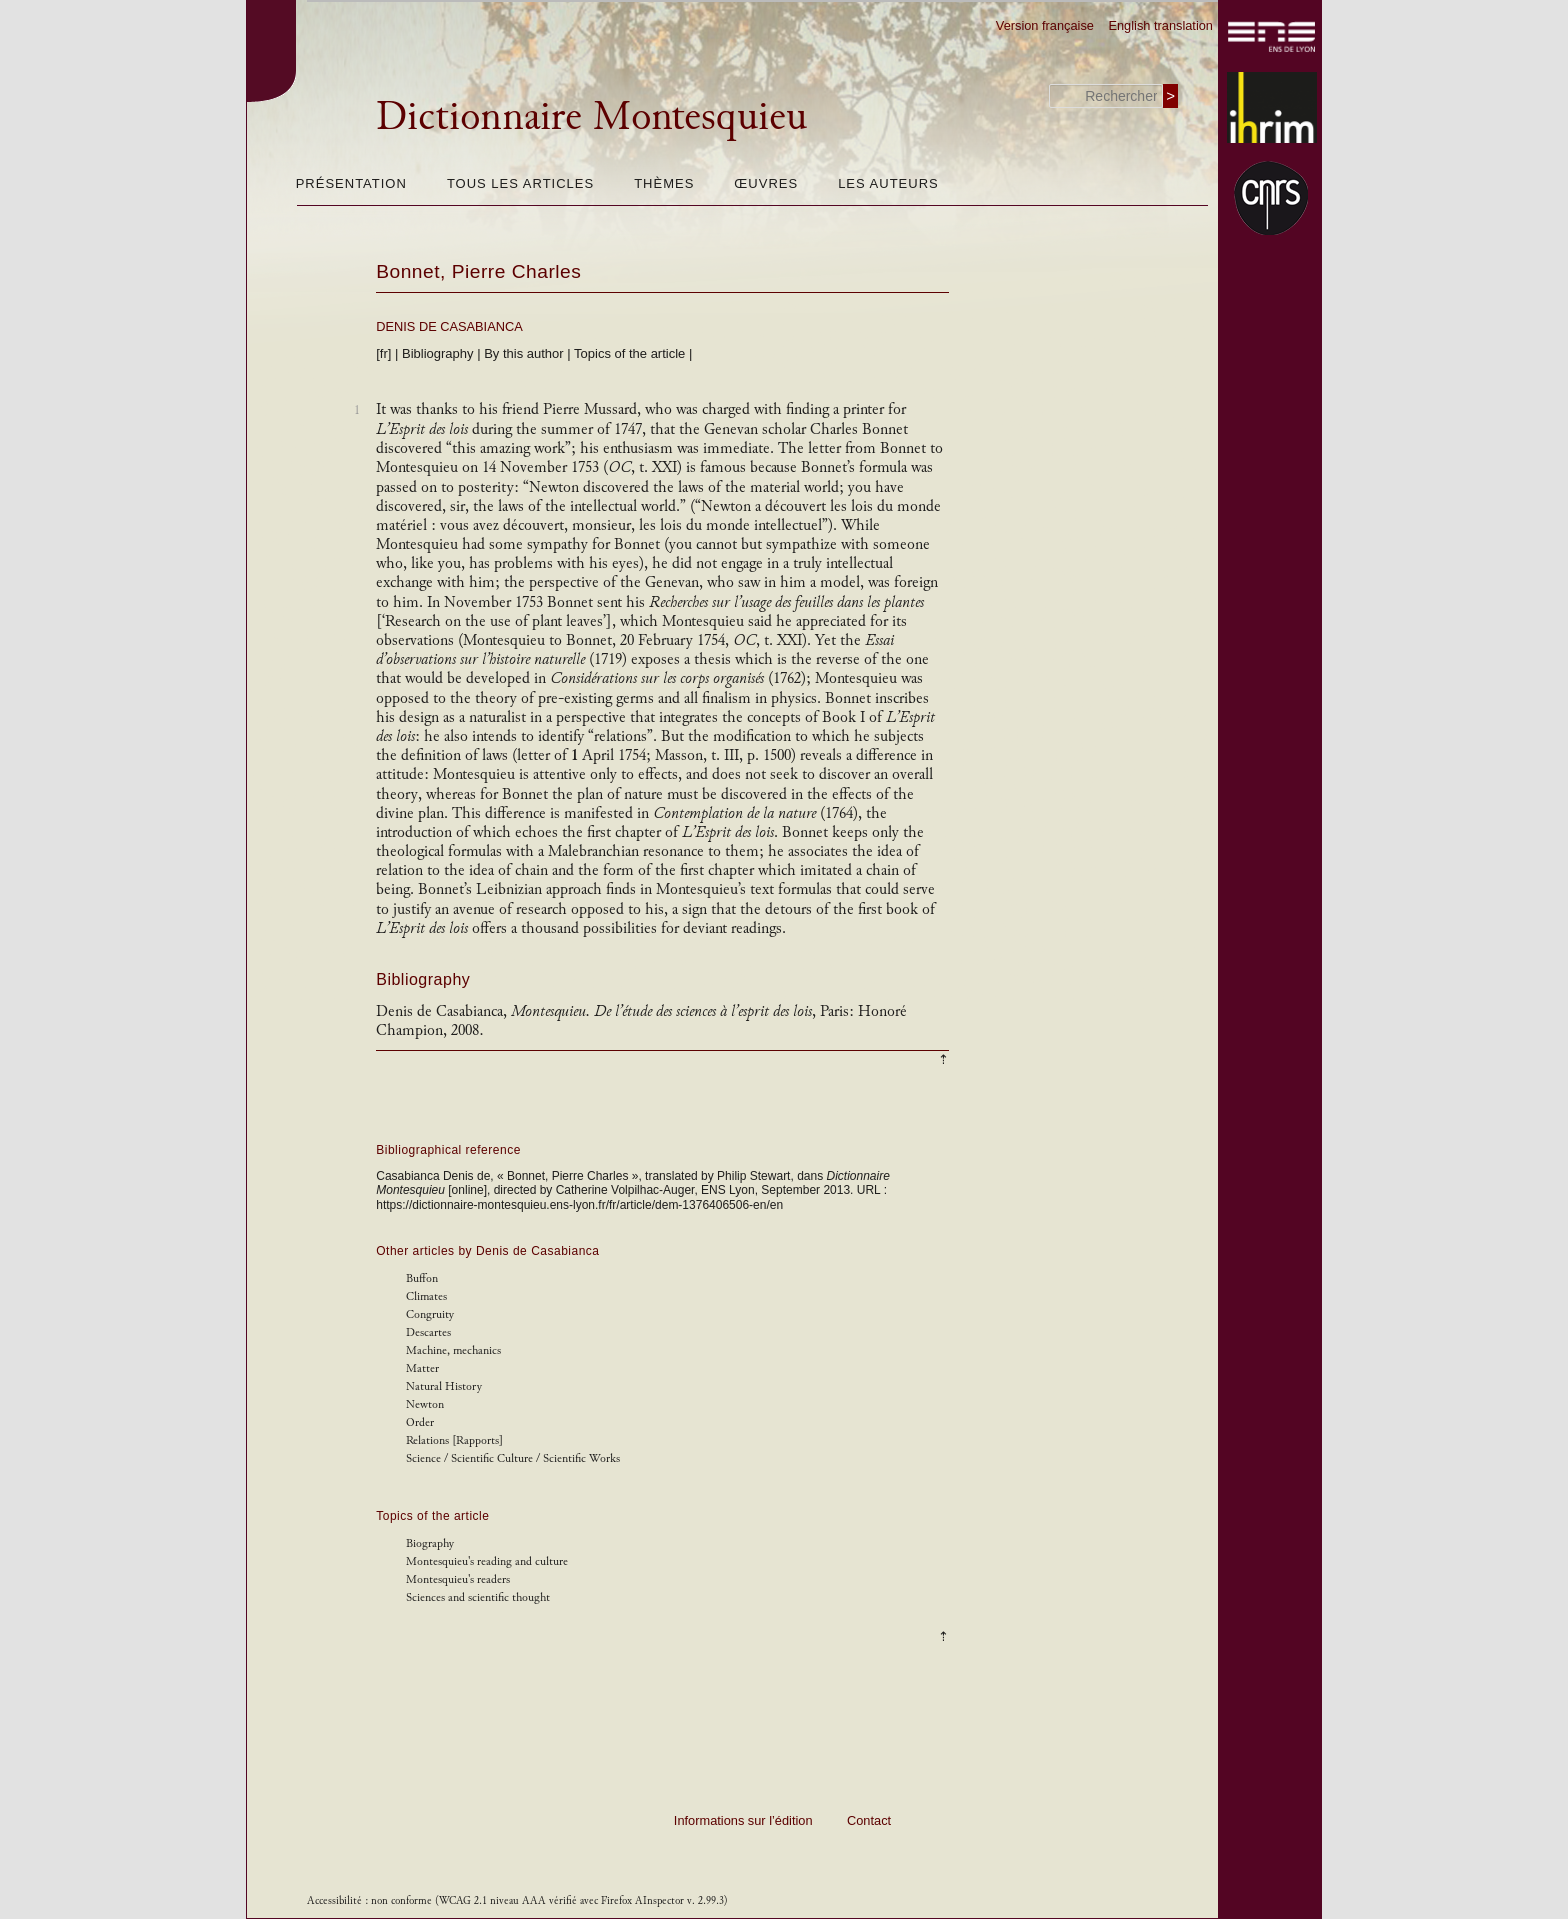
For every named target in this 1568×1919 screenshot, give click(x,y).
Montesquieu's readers (458, 1579)
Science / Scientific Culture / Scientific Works (513, 1458)
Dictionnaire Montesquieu (591, 116)
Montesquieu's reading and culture (487, 1561)
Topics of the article (629, 353)
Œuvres (766, 183)
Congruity (430, 1314)
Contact (869, 1820)
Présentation (351, 183)
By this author (524, 353)
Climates (426, 1296)
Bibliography (438, 353)
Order (420, 1422)
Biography (430, 1543)
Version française (1045, 25)
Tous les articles (520, 183)
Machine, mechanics (453, 1350)
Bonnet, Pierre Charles (478, 271)
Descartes (428, 1332)
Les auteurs (888, 183)
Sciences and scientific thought (478, 1597)
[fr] (383, 353)
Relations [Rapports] (454, 1440)
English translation (1160, 25)
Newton (425, 1404)
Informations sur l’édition (743, 1820)
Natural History (444, 1386)
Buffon (422, 1278)
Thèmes (664, 183)
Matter (422, 1368)
